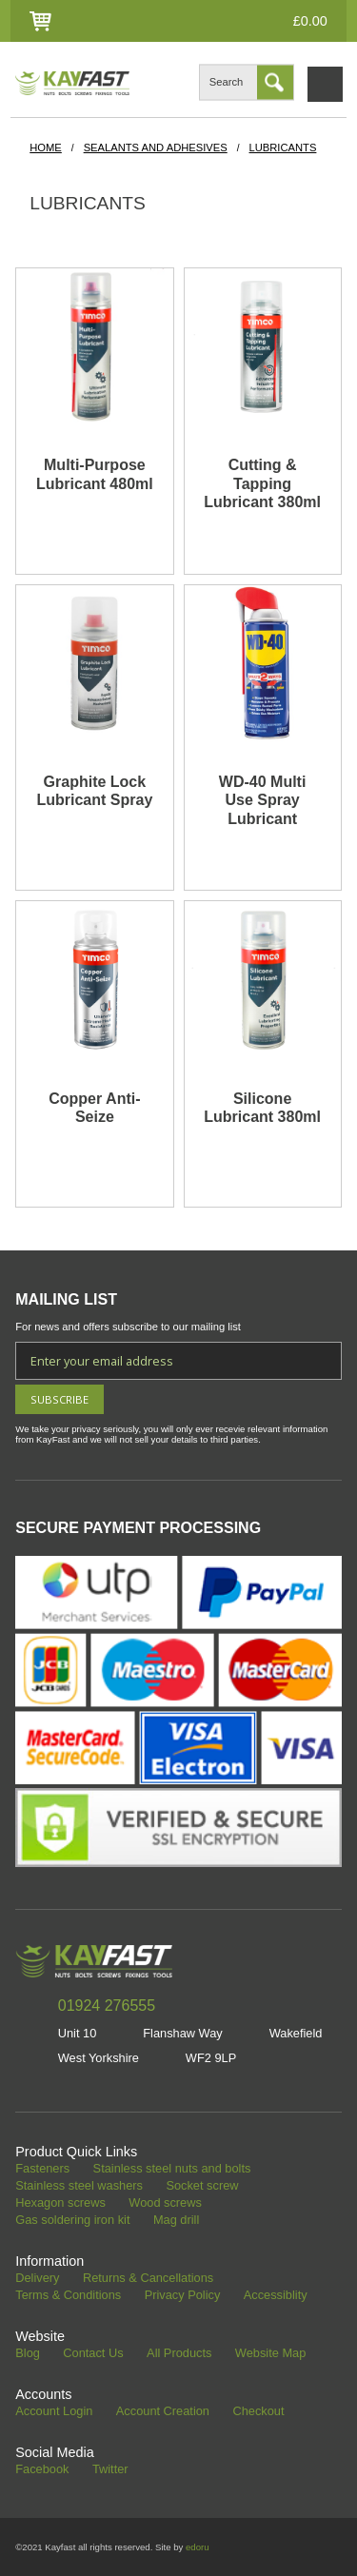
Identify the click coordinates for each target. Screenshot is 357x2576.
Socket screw (202, 2186)
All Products (179, 2354)
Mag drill (176, 2220)
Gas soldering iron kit (72, 2220)
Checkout (258, 2412)
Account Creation (162, 2412)
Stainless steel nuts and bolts (172, 2169)
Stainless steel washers (79, 2186)
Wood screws (165, 2203)
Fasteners (42, 2169)
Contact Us (93, 2354)
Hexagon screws (60, 2203)
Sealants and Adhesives (156, 147)
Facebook (42, 2470)
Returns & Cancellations (148, 2278)
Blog (27, 2354)
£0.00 (310, 21)
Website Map (270, 2354)
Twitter (110, 2470)
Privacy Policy (183, 2296)
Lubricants (283, 147)
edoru (197, 2547)
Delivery (37, 2278)
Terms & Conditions (68, 2296)
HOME (46, 147)
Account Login (53, 2412)
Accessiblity (275, 2296)
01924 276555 (106, 2005)
